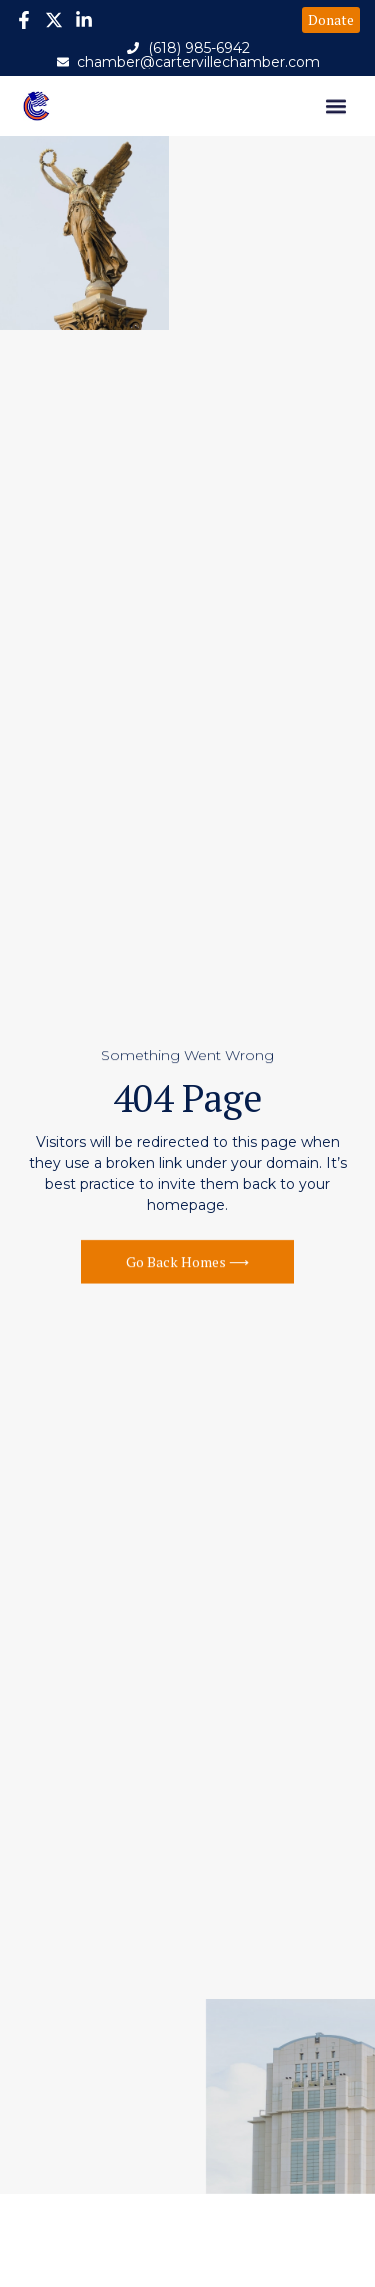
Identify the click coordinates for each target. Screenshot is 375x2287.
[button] (336, 107)
